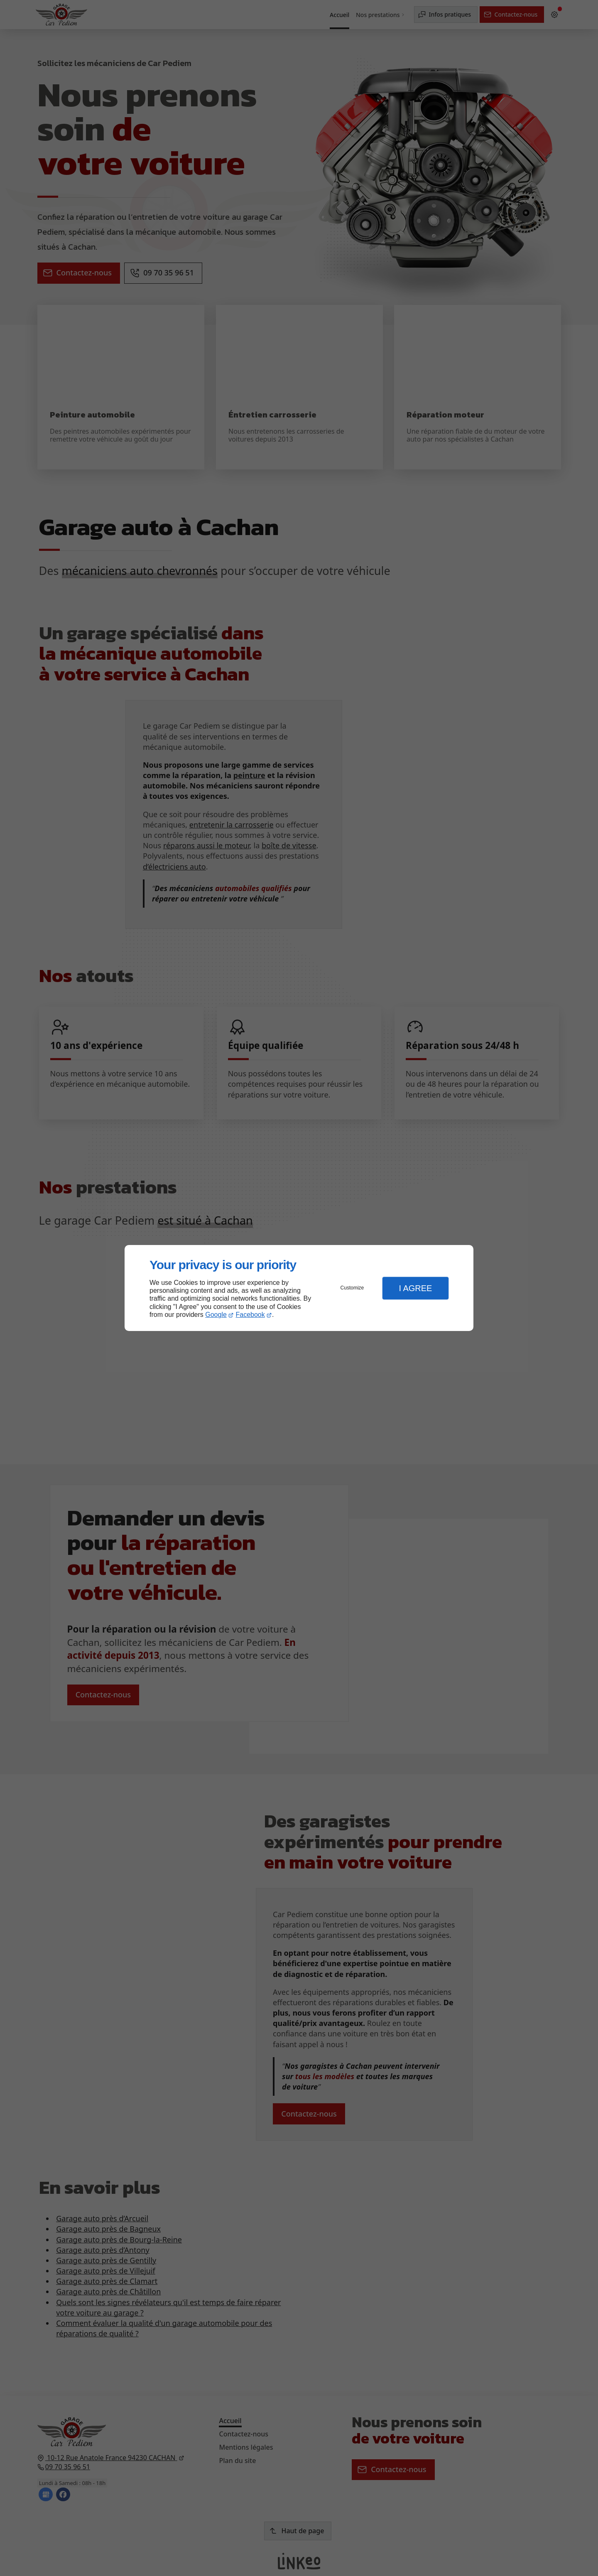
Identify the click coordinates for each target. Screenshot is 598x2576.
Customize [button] (352, 1288)
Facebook (250, 1314)
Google (216, 1314)
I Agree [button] (415, 1288)
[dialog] (299, 1288)
